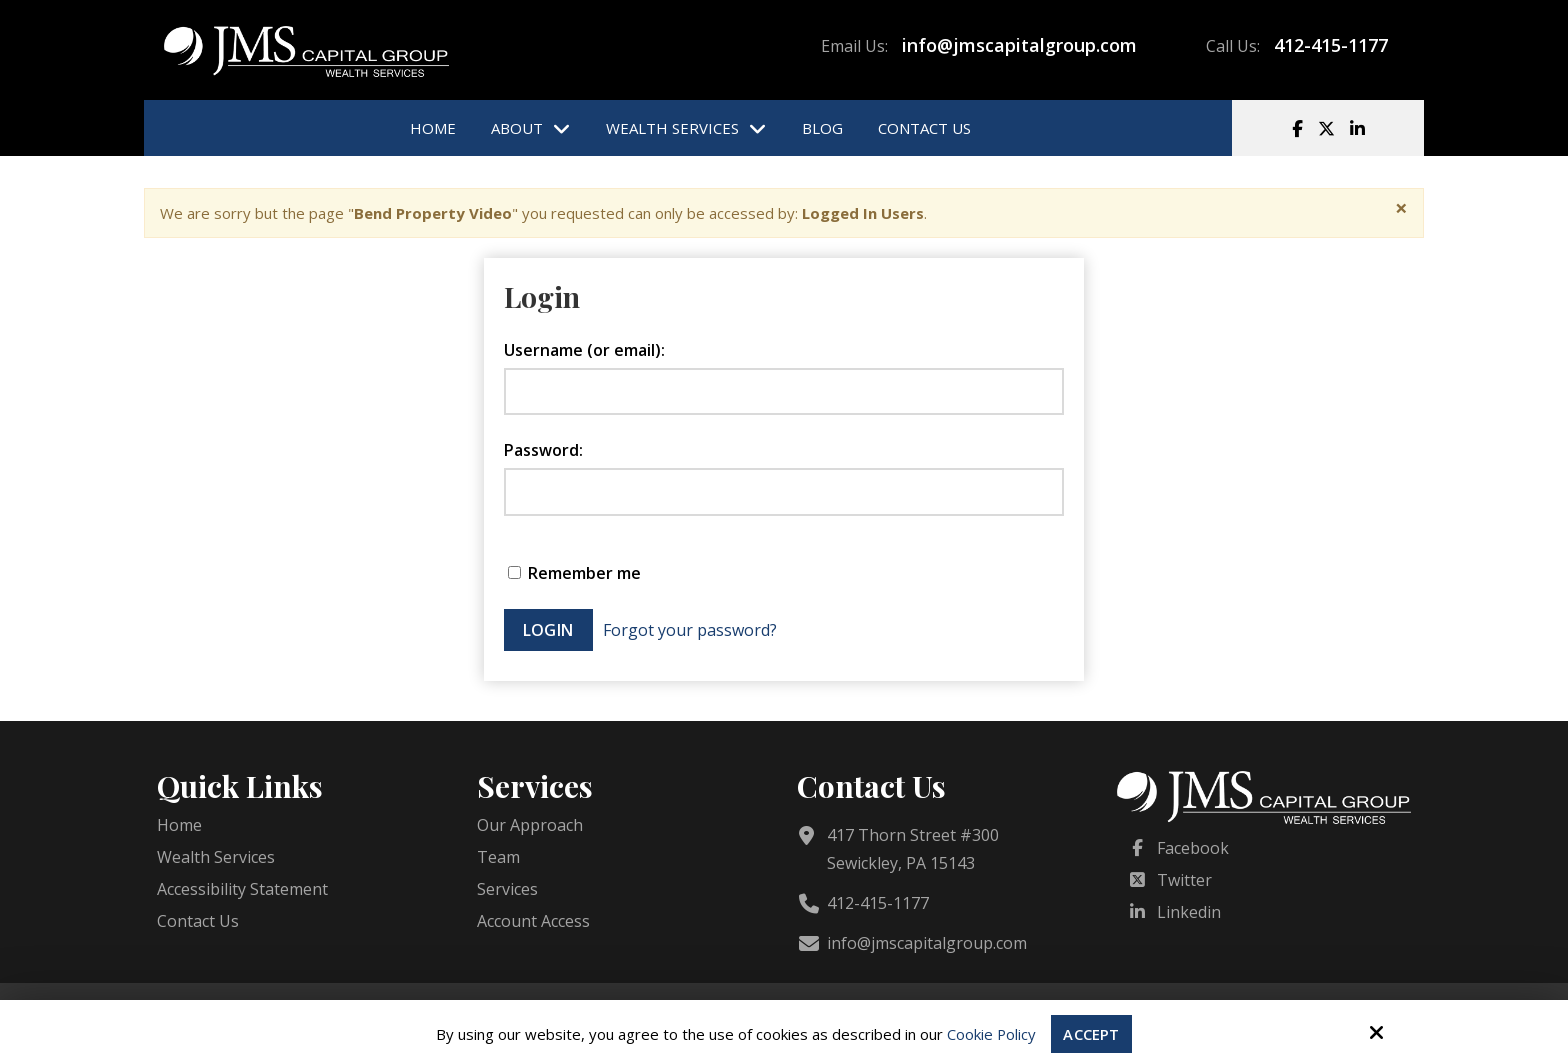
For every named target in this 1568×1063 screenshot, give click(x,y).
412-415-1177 (1331, 45)
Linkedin (1189, 912)
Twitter (1184, 880)
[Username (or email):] (784, 392)
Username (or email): (584, 350)
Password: (543, 450)
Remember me (574, 573)
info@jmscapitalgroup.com (1019, 45)
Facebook (1193, 848)
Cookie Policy (992, 1034)
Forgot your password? (690, 630)
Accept (1092, 1034)
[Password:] (784, 492)
